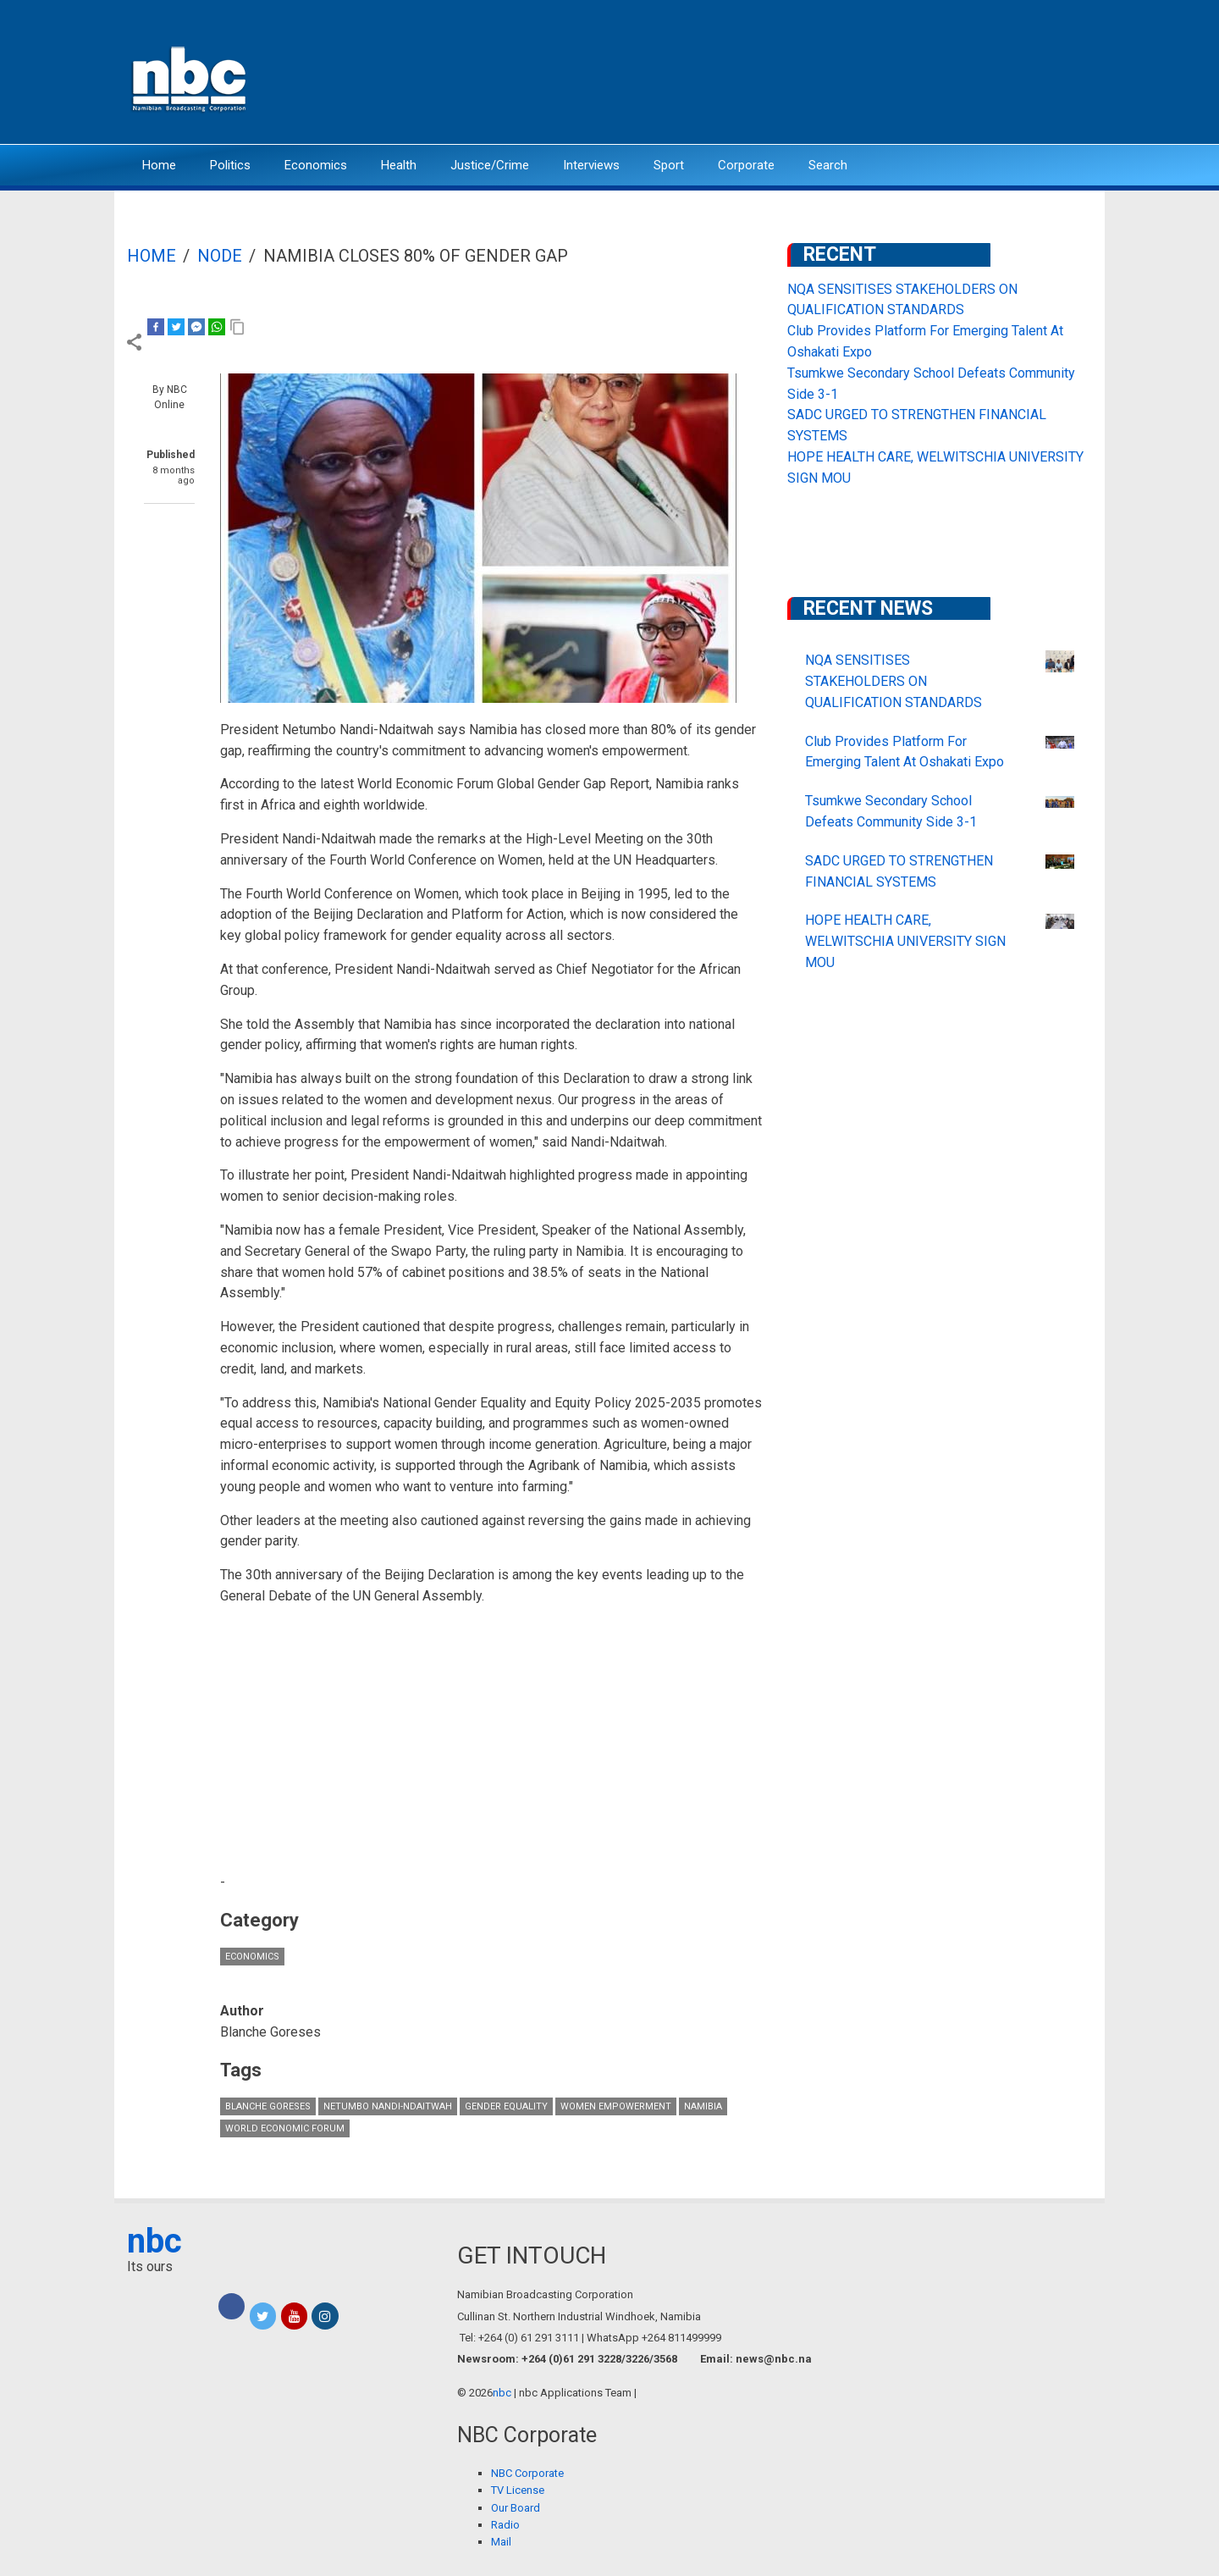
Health (398, 165)
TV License (517, 2490)
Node (219, 256)
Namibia (703, 2106)
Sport (669, 165)
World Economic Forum (285, 2128)
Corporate (746, 165)
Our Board (515, 2507)
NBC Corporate (527, 2473)
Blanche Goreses (268, 2106)
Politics (230, 165)
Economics (315, 165)
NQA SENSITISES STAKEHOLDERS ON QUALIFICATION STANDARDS (893, 681)
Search (827, 165)
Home (159, 165)
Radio (505, 2524)
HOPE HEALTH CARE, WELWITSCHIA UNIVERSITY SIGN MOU (905, 941)
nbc (154, 2241)
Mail (501, 2541)
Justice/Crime (489, 165)
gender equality (506, 2106)
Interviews (591, 165)
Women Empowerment (615, 2106)
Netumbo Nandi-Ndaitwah (387, 2106)
